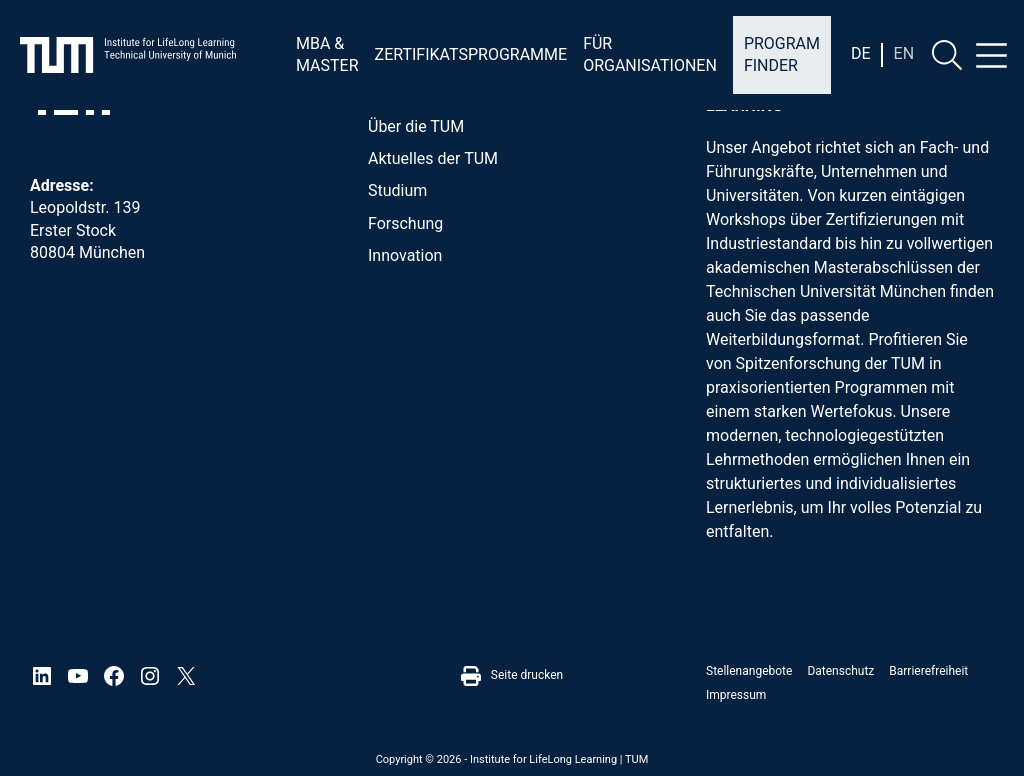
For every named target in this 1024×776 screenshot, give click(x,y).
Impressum (736, 695)
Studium (397, 190)
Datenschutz (840, 671)
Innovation (405, 255)
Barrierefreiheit (928, 671)
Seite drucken (512, 676)
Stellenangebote (749, 671)
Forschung (405, 223)
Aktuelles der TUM (433, 158)
